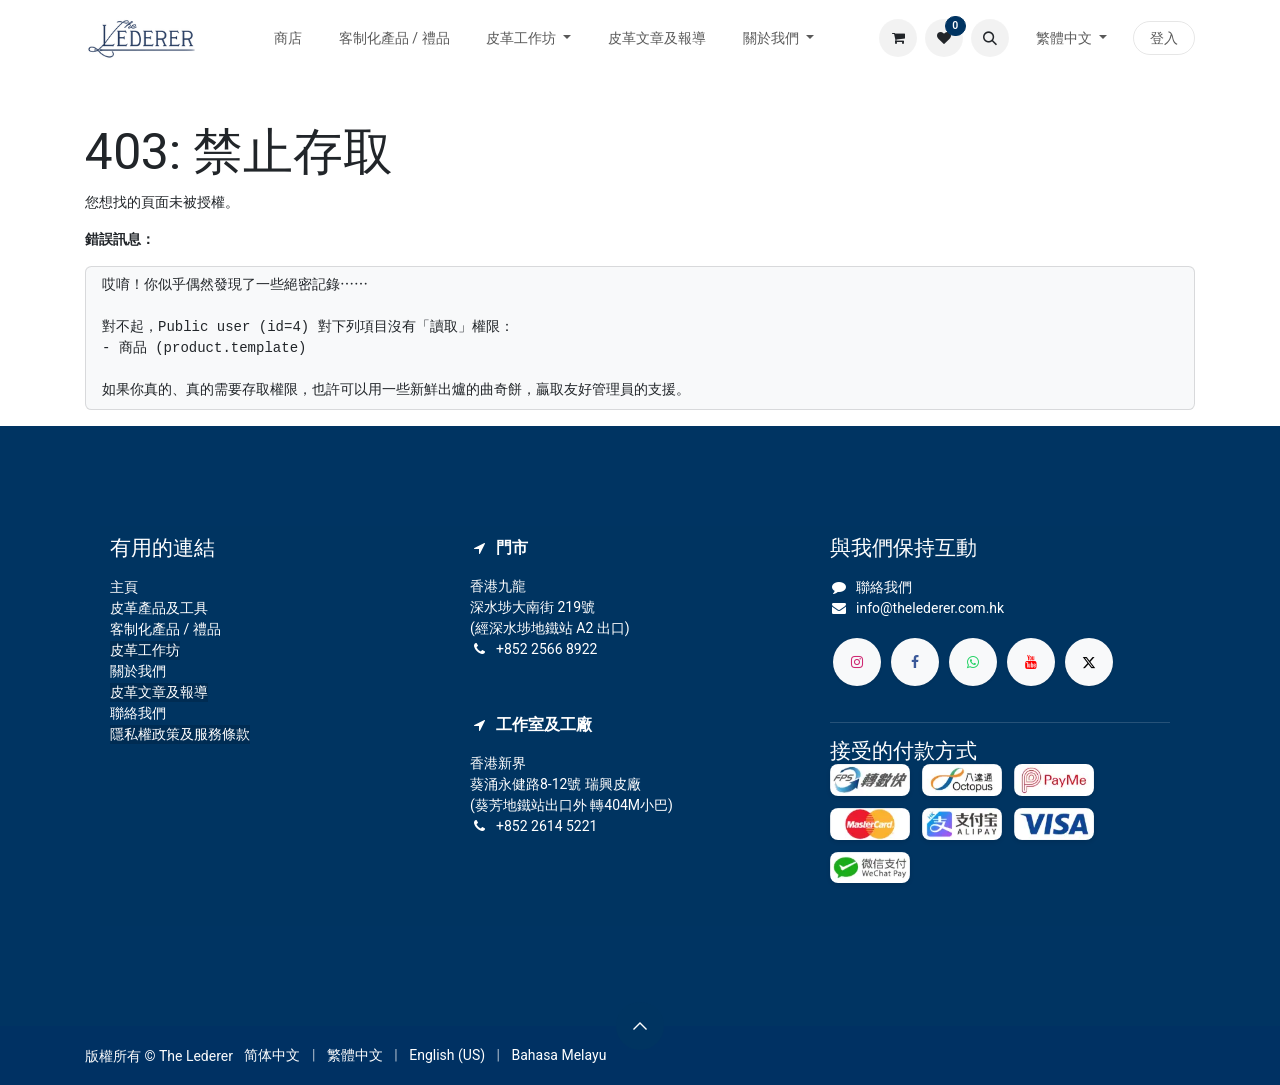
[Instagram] (857, 662)
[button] (990, 38)
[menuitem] (288, 38)
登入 (1164, 38)
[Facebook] (915, 662)
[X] (1089, 662)
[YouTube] (1031, 662)
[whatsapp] (973, 662)
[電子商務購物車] (898, 38)
